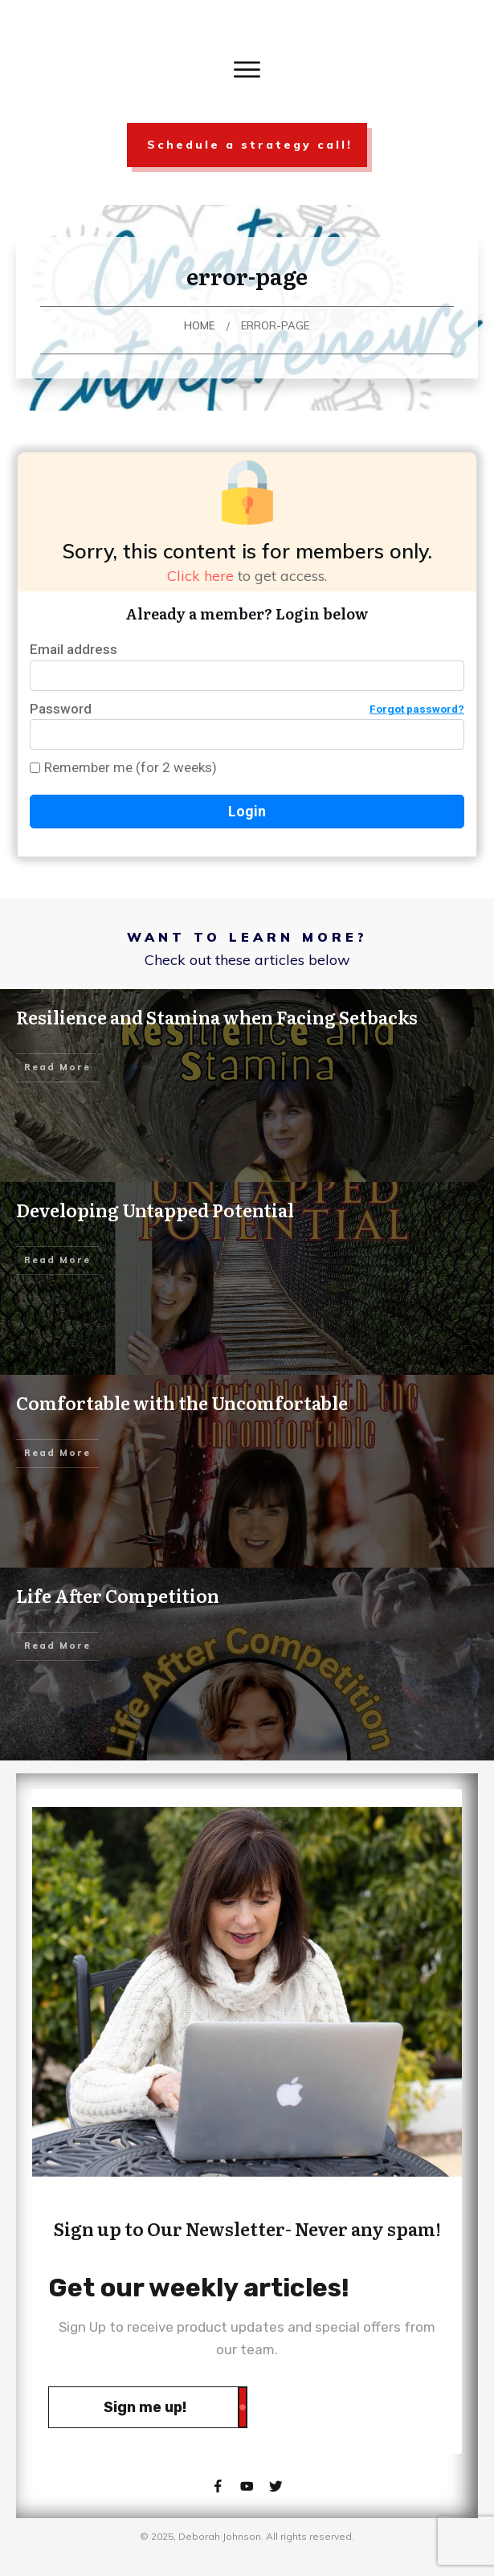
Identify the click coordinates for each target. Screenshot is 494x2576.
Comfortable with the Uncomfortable (182, 1402)
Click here (200, 575)
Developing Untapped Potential (155, 1209)
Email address (73, 649)
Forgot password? (416, 708)
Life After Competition (117, 1595)
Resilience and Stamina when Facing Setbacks (217, 1017)
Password (247, 709)
